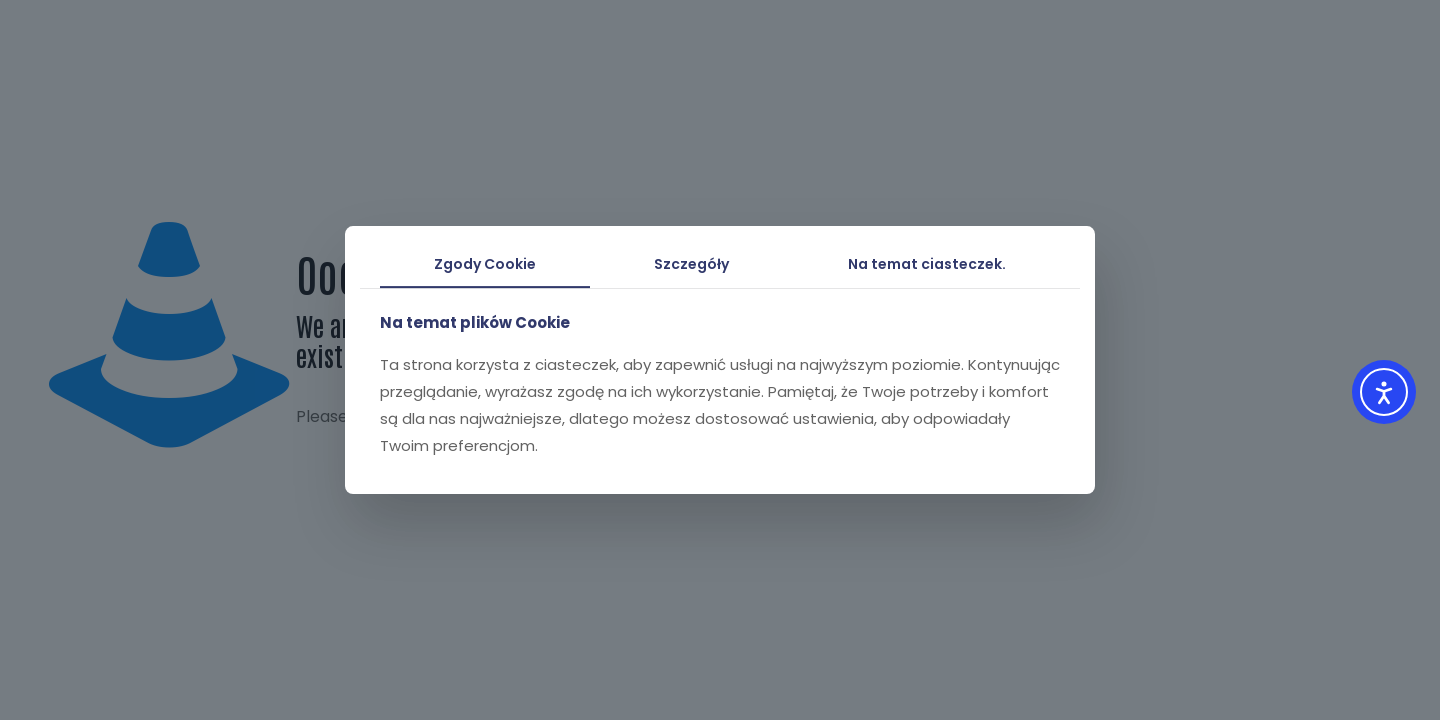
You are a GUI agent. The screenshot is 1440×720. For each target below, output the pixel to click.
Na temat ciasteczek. (927, 264)
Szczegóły (691, 264)
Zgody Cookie (485, 264)
